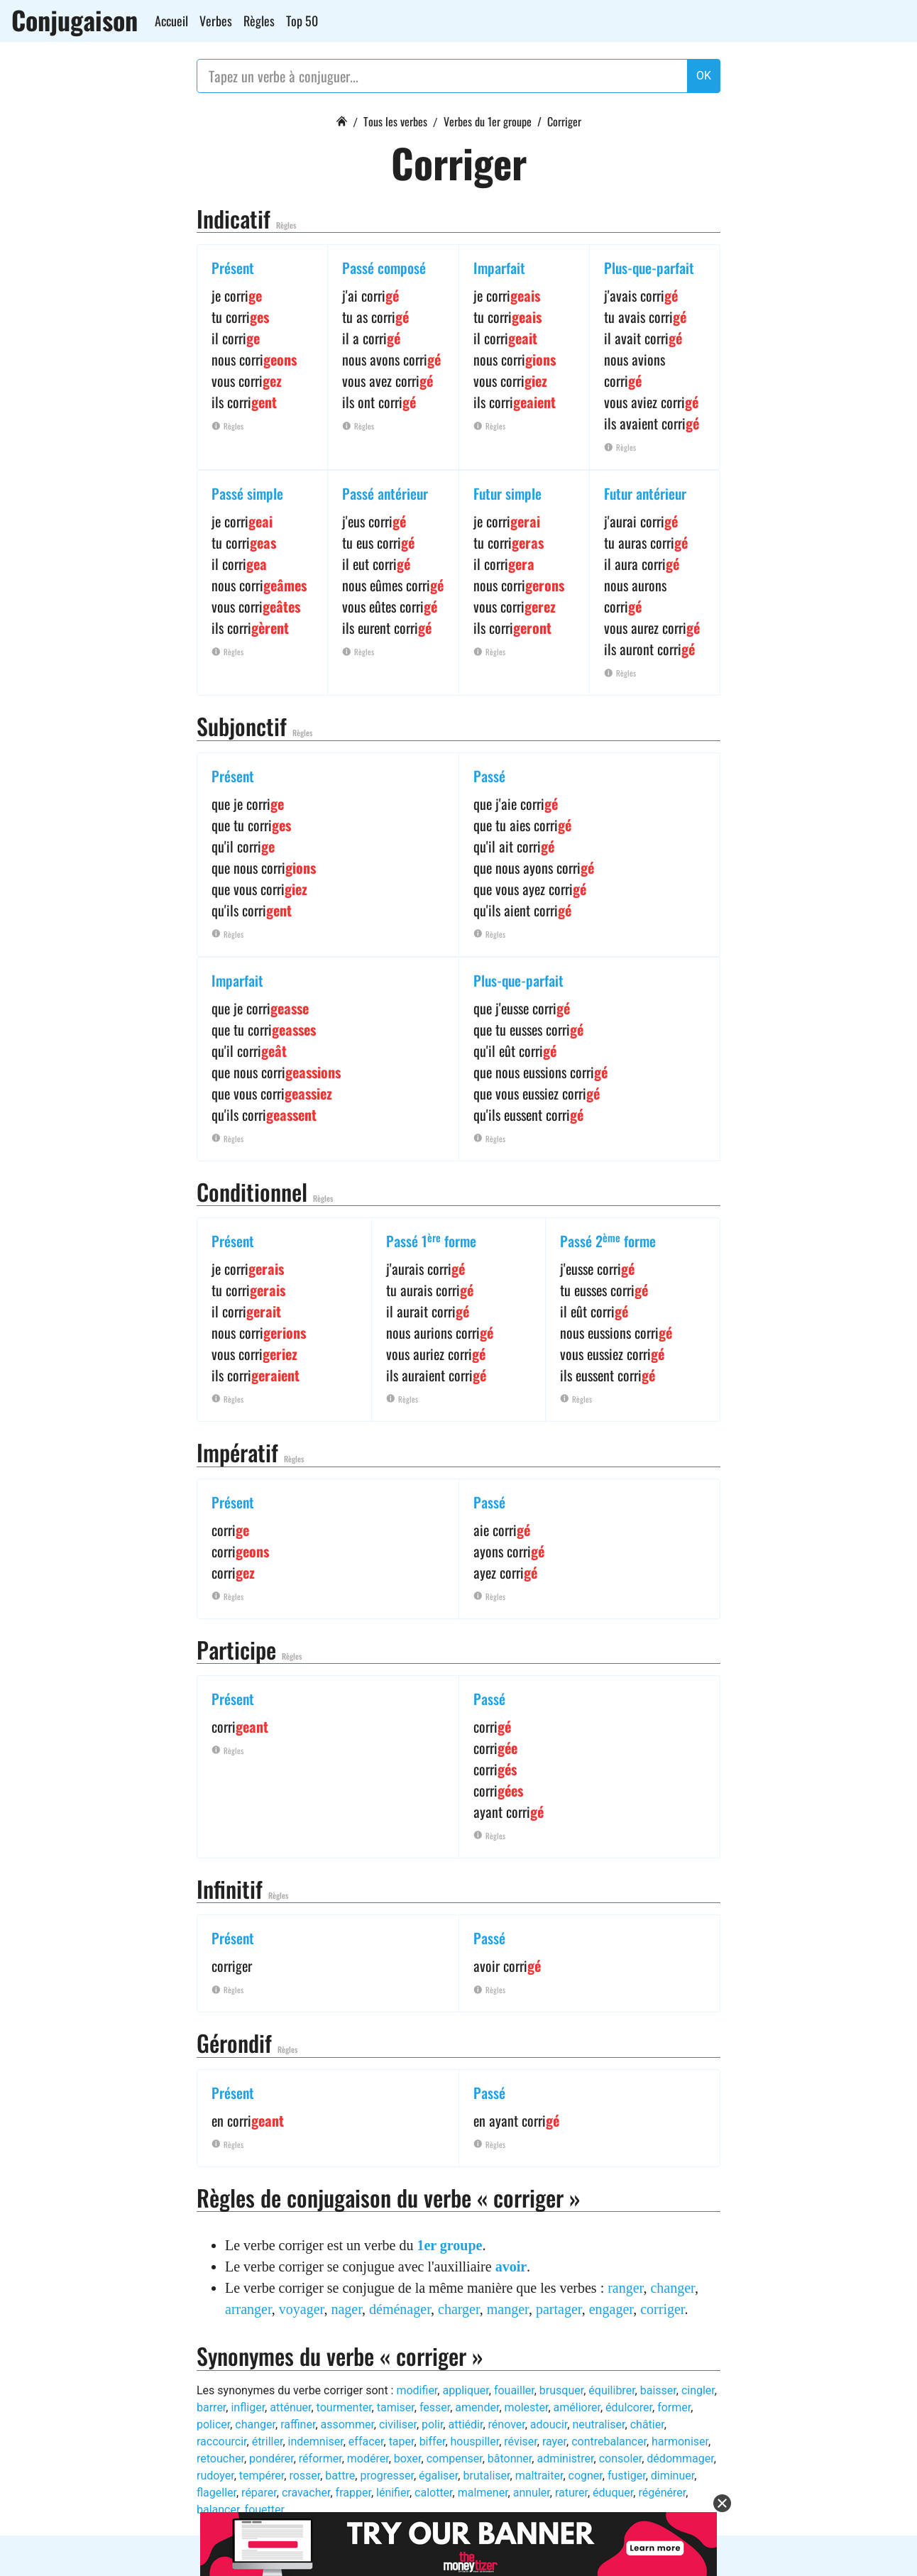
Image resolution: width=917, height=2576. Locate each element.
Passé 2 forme (608, 1240)
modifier (416, 2390)
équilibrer (611, 2390)
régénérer (662, 2492)
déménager (400, 2309)
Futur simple (507, 493)
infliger (248, 2407)
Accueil (171, 20)
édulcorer (628, 2407)
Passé (489, 775)
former (674, 2407)
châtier (647, 2424)
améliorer (577, 2407)
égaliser (438, 2475)
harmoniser (680, 2441)
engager (611, 2309)
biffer (432, 2441)
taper (401, 2441)
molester (527, 2407)
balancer (218, 2509)
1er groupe (449, 2245)
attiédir (465, 2424)
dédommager (680, 2458)
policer (213, 2424)
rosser (304, 2475)
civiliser (398, 2424)
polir (432, 2424)
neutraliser (598, 2424)
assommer (347, 2424)
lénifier (393, 2492)
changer (672, 2288)
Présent (233, 267)
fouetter (264, 2509)
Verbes (215, 20)
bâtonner (510, 2458)
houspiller (475, 2441)
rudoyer (215, 2475)
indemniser (316, 2441)
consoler (620, 2458)
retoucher (220, 2458)
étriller (267, 2441)
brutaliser (486, 2475)
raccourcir (222, 2441)
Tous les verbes (395, 121)
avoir (511, 2266)
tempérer (261, 2475)
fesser (434, 2407)
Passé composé (384, 267)
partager (559, 2309)
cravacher (306, 2492)
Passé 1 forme (431, 1240)
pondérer (271, 2458)
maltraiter (539, 2475)
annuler (531, 2492)
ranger (625, 2288)
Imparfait (499, 267)
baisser (658, 2390)
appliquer (465, 2390)
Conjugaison (74, 19)
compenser (455, 2458)
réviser (520, 2441)
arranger (248, 2309)
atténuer (290, 2407)
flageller (216, 2492)
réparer (259, 2492)
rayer (554, 2441)
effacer (366, 2441)
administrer (565, 2458)
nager (346, 2309)
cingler (698, 2390)
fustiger (627, 2475)
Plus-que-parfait (649, 267)
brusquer (561, 2390)
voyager (301, 2309)
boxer (408, 2458)
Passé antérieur (385, 493)
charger (459, 2309)
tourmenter (344, 2407)
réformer (320, 2458)
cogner (586, 2475)
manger (508, 2309)
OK (703, 75)
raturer (571, 2492)
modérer (368, 2458)
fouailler (514, 2390)
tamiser (395, 2407)
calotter (433, 2492)
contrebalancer (609, 2441)
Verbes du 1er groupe (488, 121)
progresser (387, 2475)
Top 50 (302, 20)
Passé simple (247, 493)
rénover (506, 2424)
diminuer (672, 2475)
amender (477, 2407)
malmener (483, 2492)
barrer (211, 2407)
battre (340, 2475)
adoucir (548, 2424)
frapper (353, 2492)
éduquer (613, 2492)
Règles (259, 20)
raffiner (297, 2424)
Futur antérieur (645, 493)
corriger (662, 2309)
